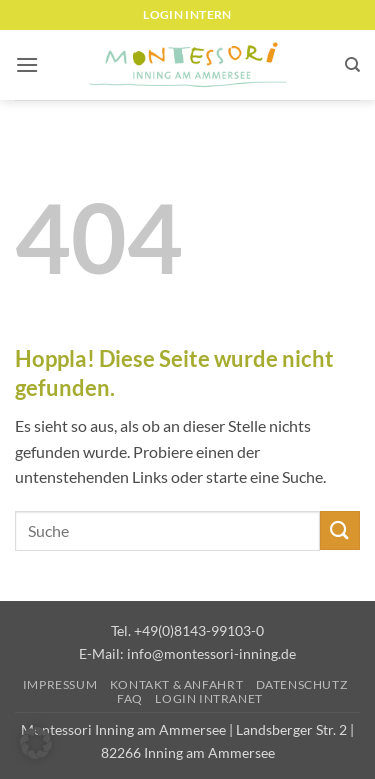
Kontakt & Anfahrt (176, 684)
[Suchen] (352, 65)
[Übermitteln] (340, 530)
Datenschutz (302, 684)
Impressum (60, 684)
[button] (27, 64)
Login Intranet (209, 698)
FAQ (130, 698)
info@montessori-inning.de (211, 653)
